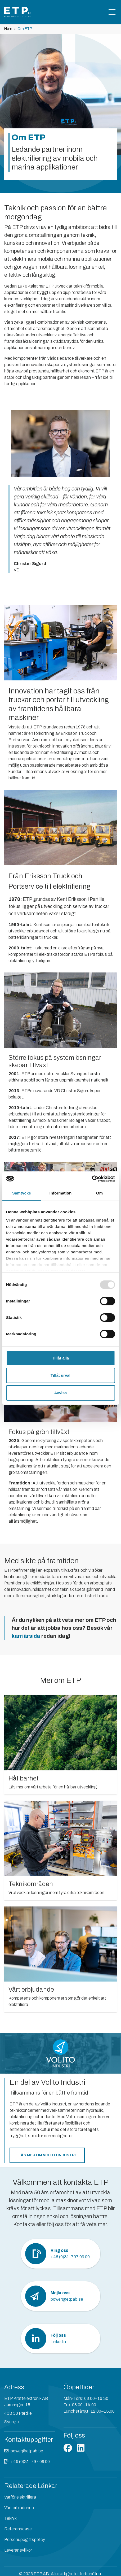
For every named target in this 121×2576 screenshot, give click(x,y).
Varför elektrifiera (20, 2497)
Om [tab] (99, 1193)
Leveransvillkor (18, 2550)
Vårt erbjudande (19, 2507)
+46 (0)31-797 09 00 (30, 2461)
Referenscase (18, 2529)
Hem (8, 29)
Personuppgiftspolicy (24, 2539)
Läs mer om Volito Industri (47, 2155)
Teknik (10, 2518)
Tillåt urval (60, 1375)
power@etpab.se (27, 2451)
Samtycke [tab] (21, 1193)
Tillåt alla (60, 1358)
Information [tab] (61, 1193)
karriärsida (26, 1636)
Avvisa (60, 1393)
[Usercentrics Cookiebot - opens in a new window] (92, 1178)
